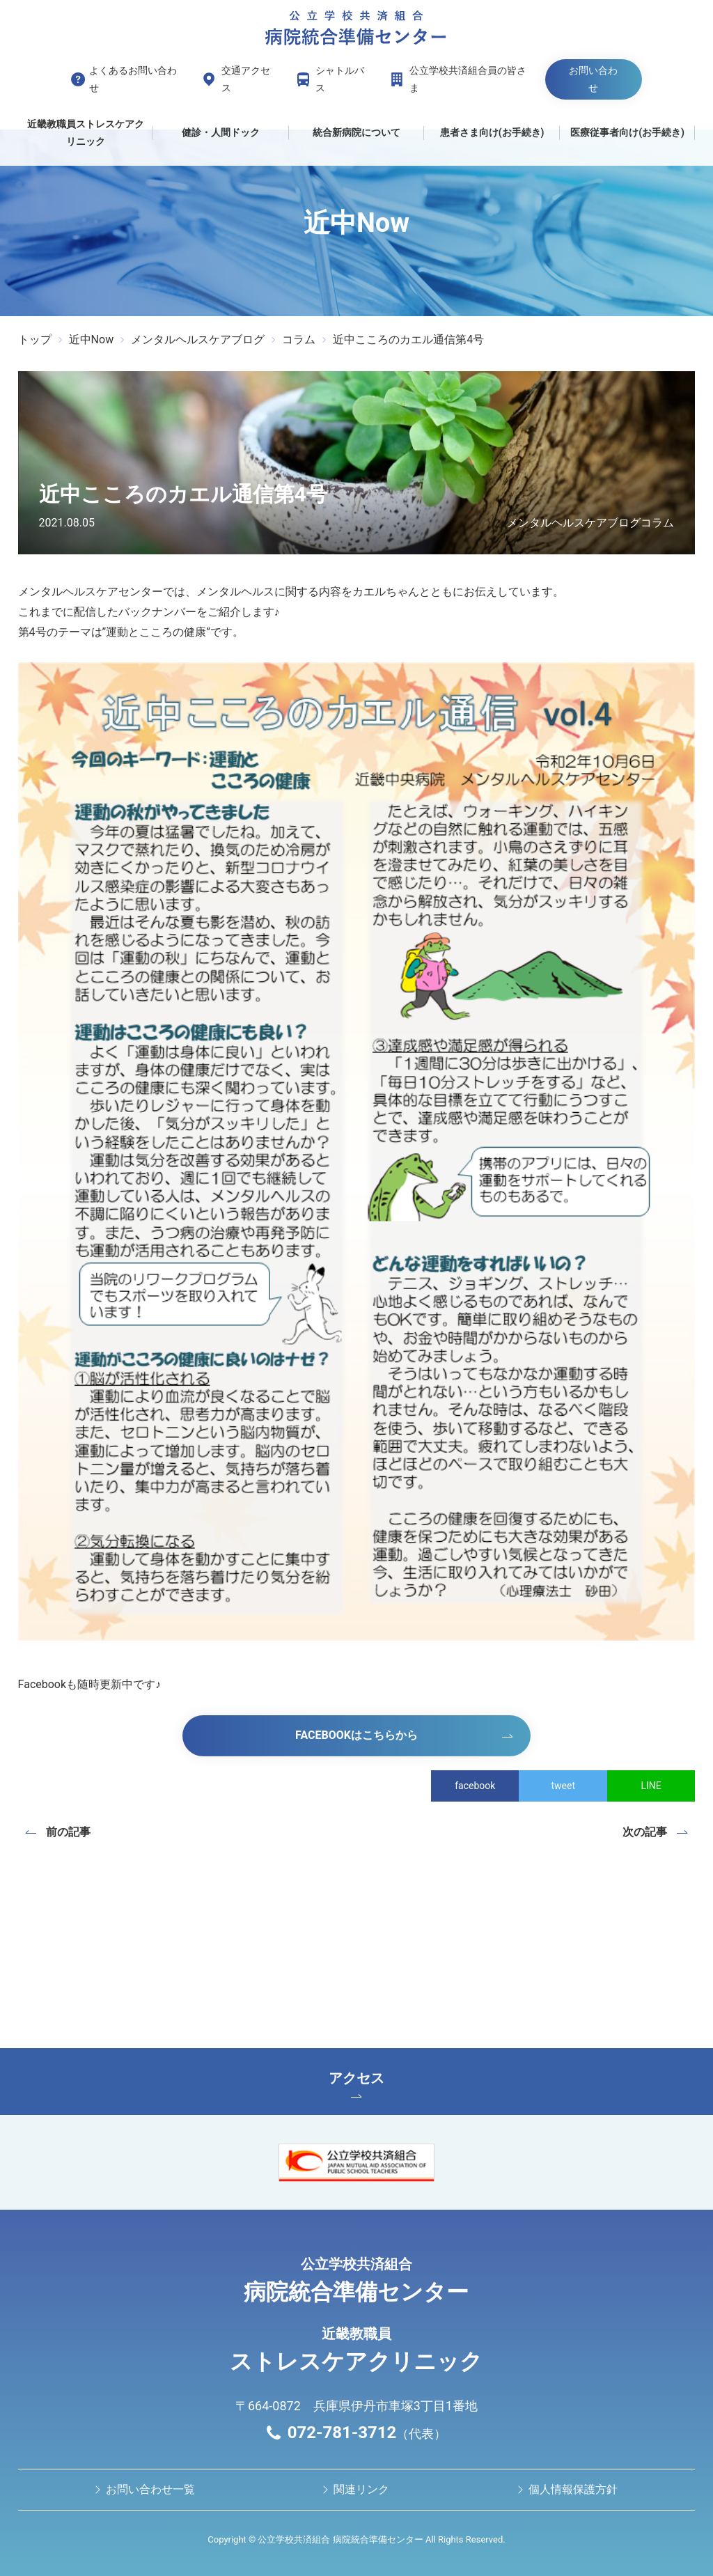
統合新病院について (356, 132)
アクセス (356, 2084)
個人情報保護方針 (573, 2489)
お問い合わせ (593, 79)
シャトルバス (339, 79)
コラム (298, 339)
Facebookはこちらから (356, 1735)
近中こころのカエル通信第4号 (408, 339)
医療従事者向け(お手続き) (627, 132)
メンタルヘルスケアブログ (198, 339)
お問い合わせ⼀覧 (150, 2489)
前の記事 (68, 1832)
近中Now (91, 339)
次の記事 (644, 1832)
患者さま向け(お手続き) (492, 132)
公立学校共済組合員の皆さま (467, 79)
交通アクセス (245, 79)
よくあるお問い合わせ (133, 79)
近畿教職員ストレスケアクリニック (85, 132)
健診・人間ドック (221, 132)
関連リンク (361, 2489)
